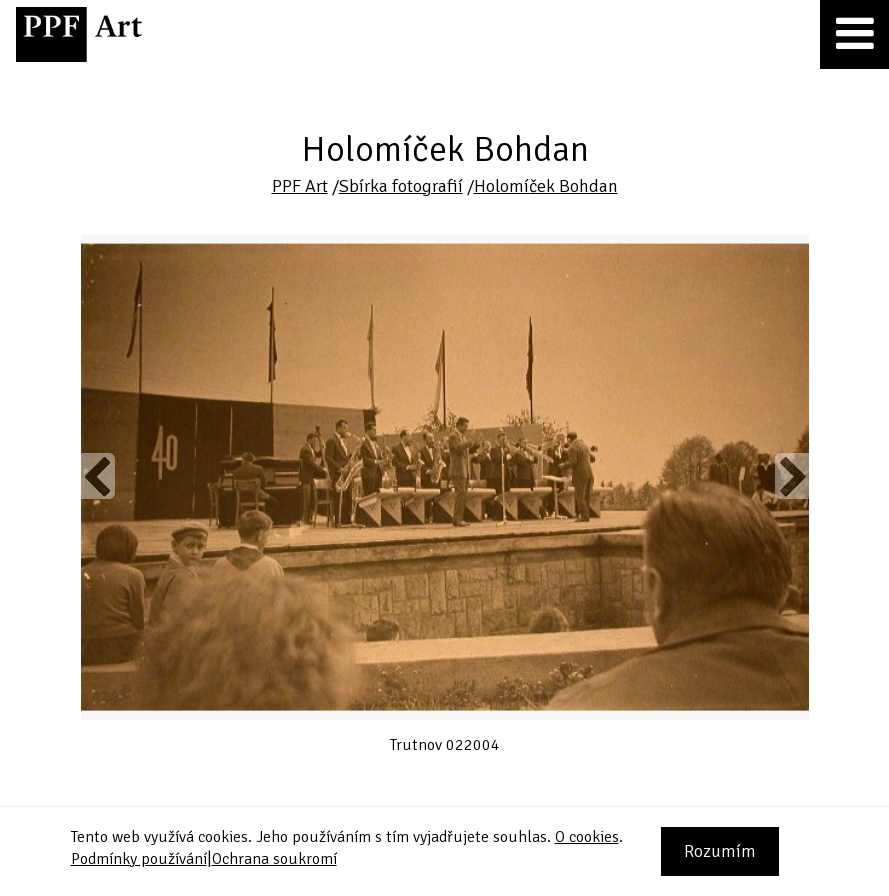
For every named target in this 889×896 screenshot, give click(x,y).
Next (791, 476)
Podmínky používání (139, 859)
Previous (98, 476)
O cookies (587, 837)
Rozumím (720, 851)
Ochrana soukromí (274, 859)
